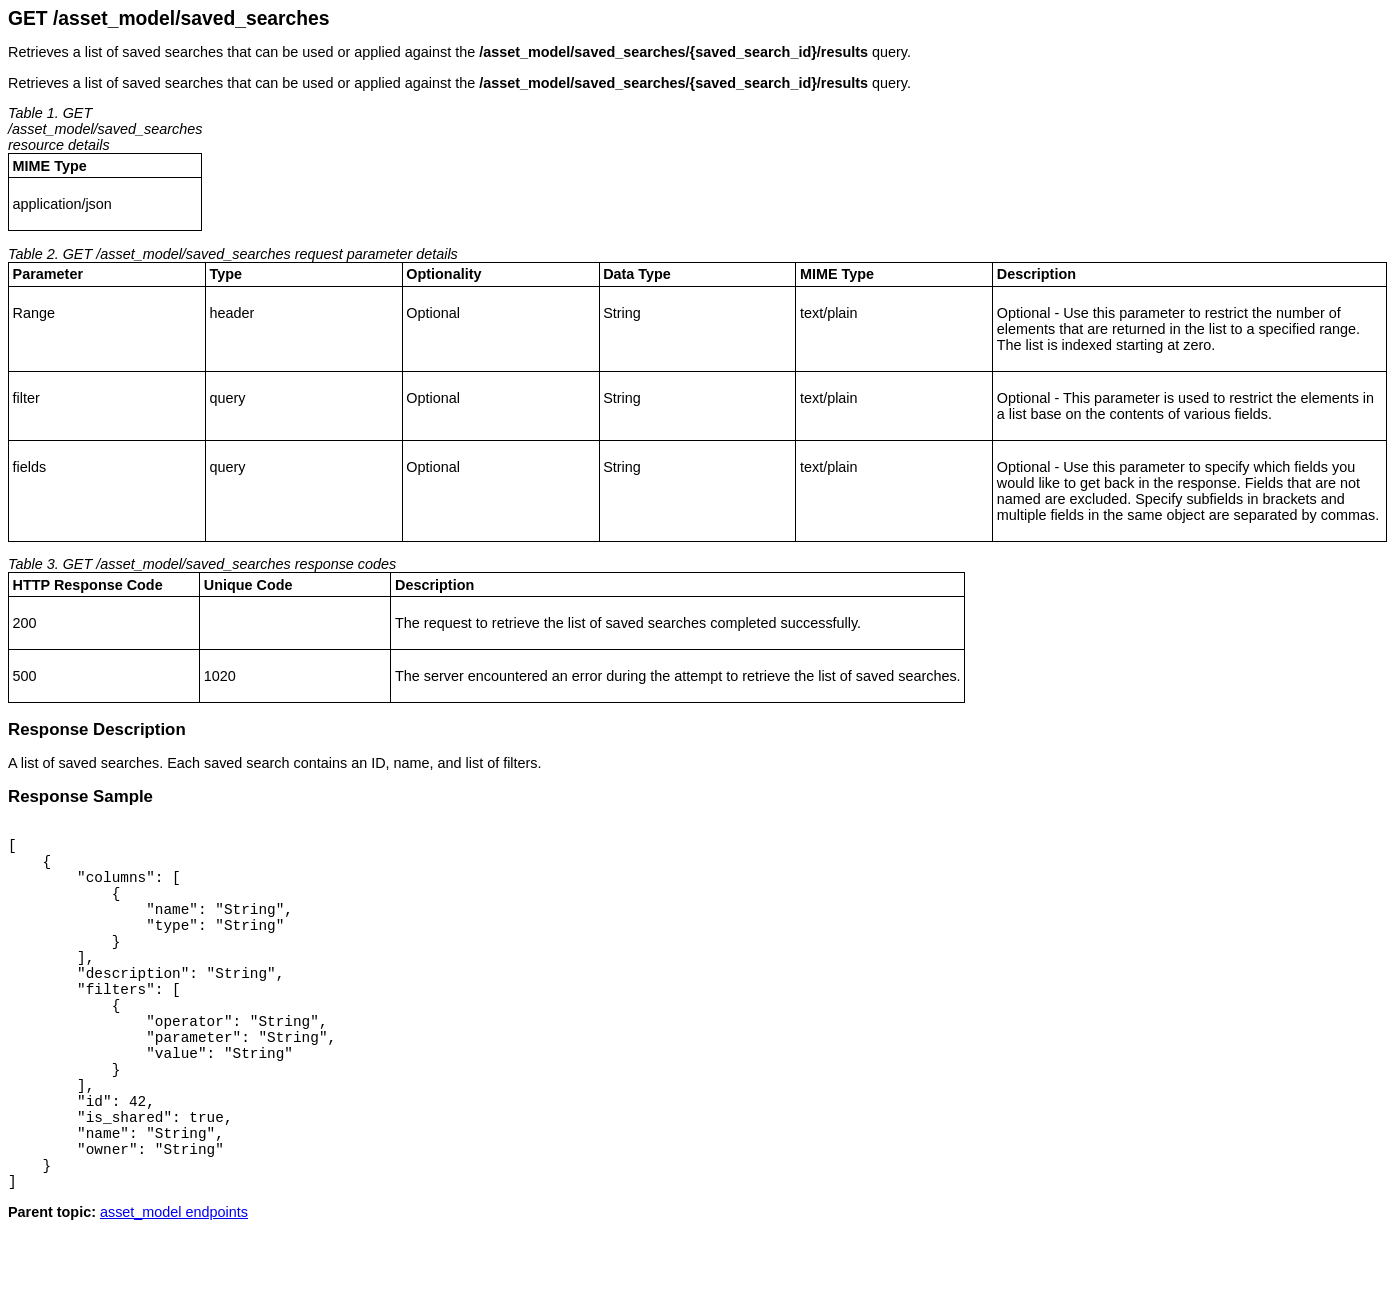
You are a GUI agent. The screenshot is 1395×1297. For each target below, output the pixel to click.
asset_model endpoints (174, 1281)
